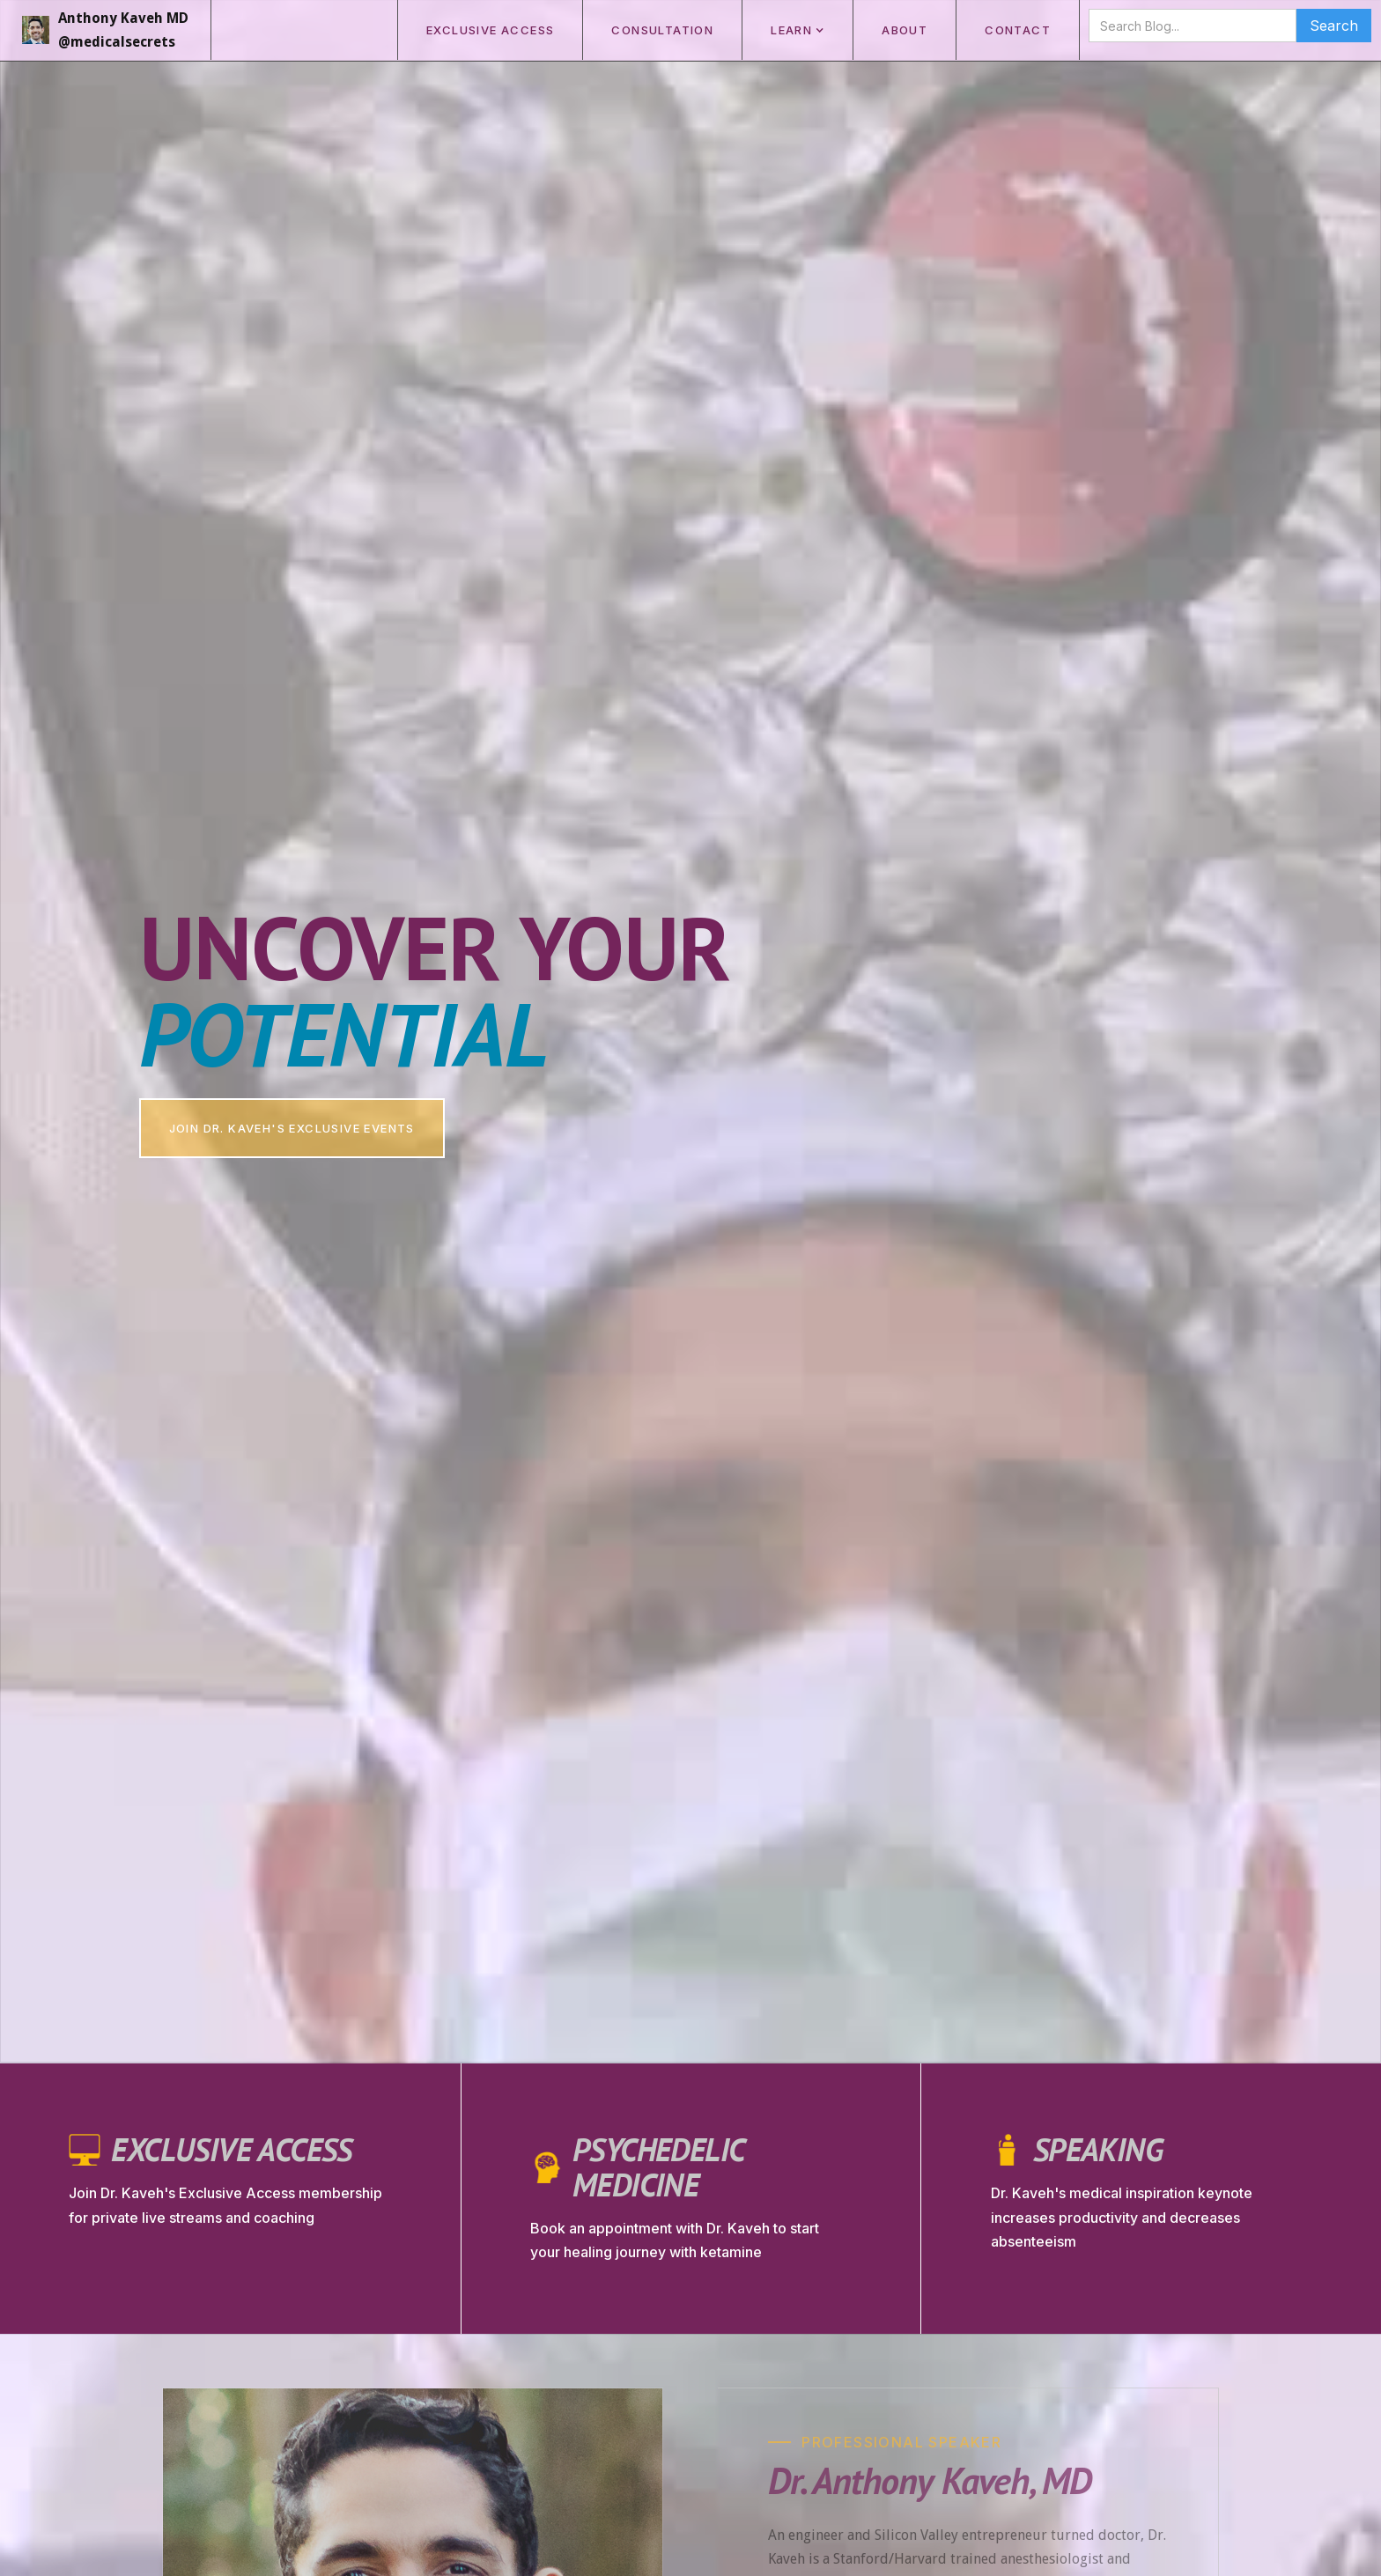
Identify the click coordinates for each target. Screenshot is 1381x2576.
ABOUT (904, 30)
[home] (105, 30)
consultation (662, 30)
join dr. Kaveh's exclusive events (292, 1128)
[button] (797, 30)
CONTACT (1018, 30)
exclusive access (490, 30)
